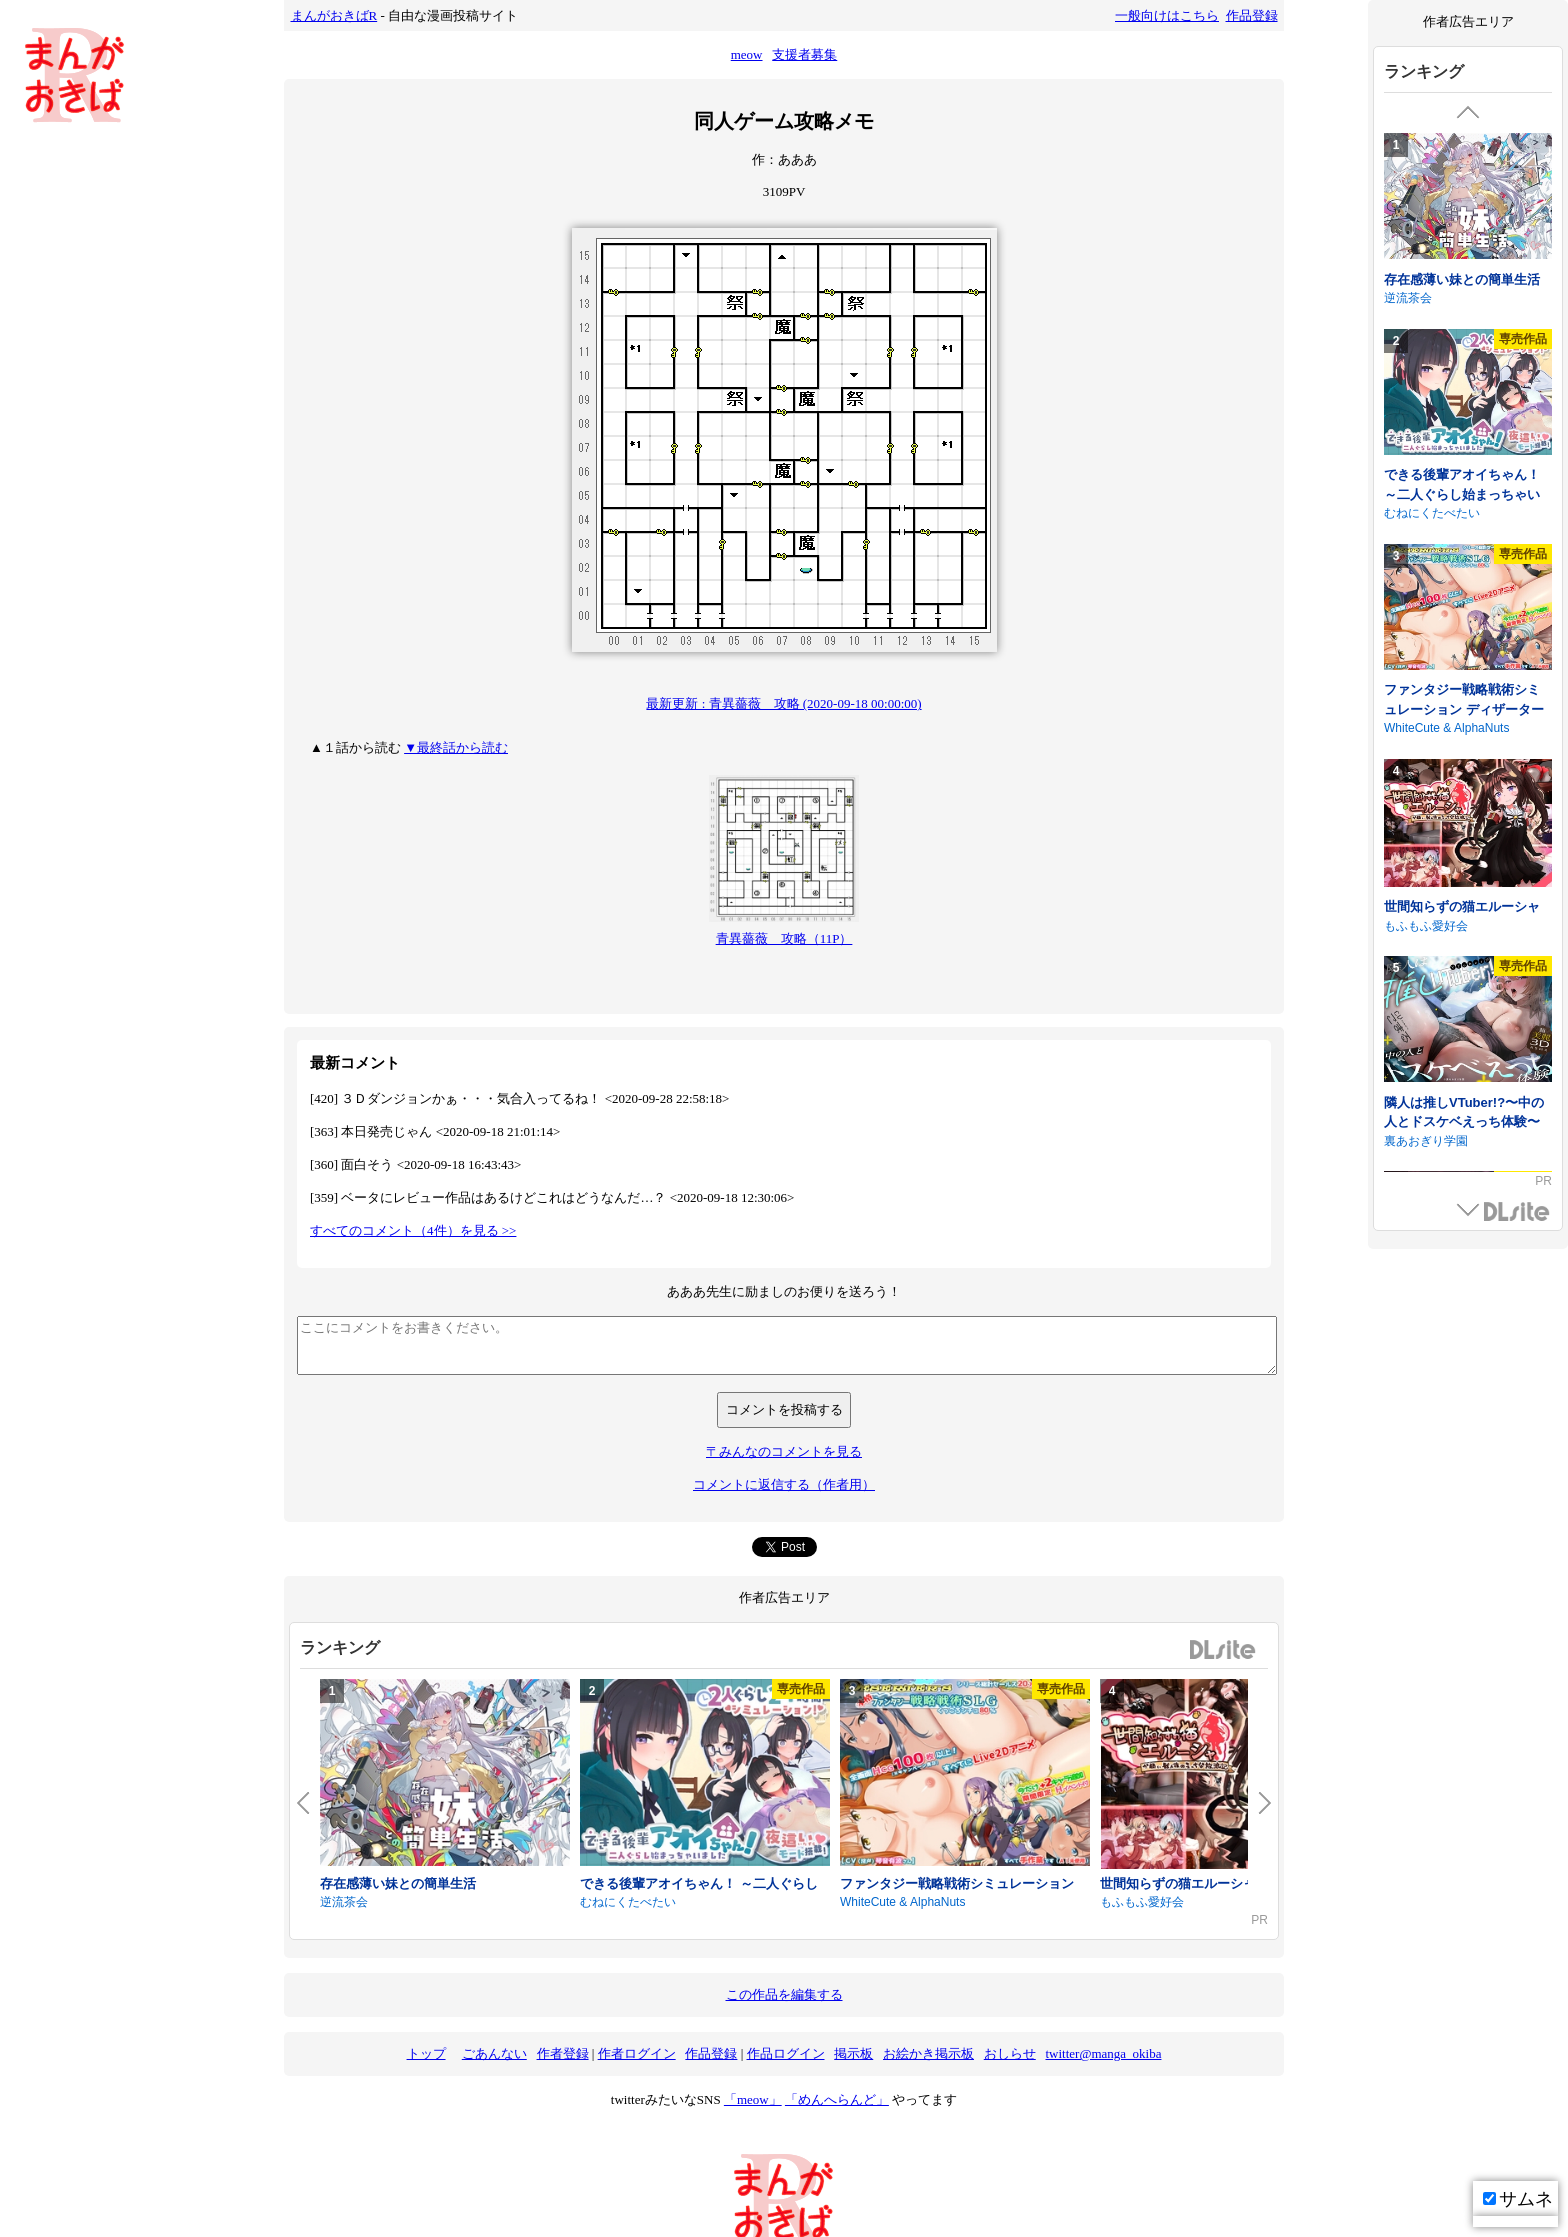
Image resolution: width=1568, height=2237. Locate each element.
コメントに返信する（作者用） (784, 1484)
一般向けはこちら (1167, 15)
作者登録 (563, 2053)
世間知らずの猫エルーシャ (1178, 1883)
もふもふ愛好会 (1142, 1902)
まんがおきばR (334, 15)
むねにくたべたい (628, 1902)
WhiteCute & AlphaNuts (902, 1902)
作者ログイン (637, 2053)
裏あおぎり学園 (1426, 1141)
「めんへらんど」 (837, 2099)
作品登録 (1252, 15)
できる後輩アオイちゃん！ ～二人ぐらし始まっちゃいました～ (1462, 494)
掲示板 (853, 2053)
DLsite (1223, 1650)
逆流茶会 (344, 1902)
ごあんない (494, 2053)
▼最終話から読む (456, 747)
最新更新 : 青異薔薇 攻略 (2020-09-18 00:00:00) (783, 703)
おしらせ (1010, 2053)
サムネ (1518, 2199)
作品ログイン (786, 2053)
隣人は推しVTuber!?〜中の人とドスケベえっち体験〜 (1464, 1112)
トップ (426, 2053)
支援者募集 (804, 54)
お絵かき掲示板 (928, 2053)
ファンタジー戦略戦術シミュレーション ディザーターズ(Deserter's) (1464, 709)
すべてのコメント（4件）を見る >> (413, 1230)
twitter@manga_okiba (1104, 2053)
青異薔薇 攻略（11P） (784, 938)
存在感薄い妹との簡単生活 (398, 1883)
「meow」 (753, 2099)
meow (747, 54)
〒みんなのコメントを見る (784, 1451)
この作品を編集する (784, 1994)
